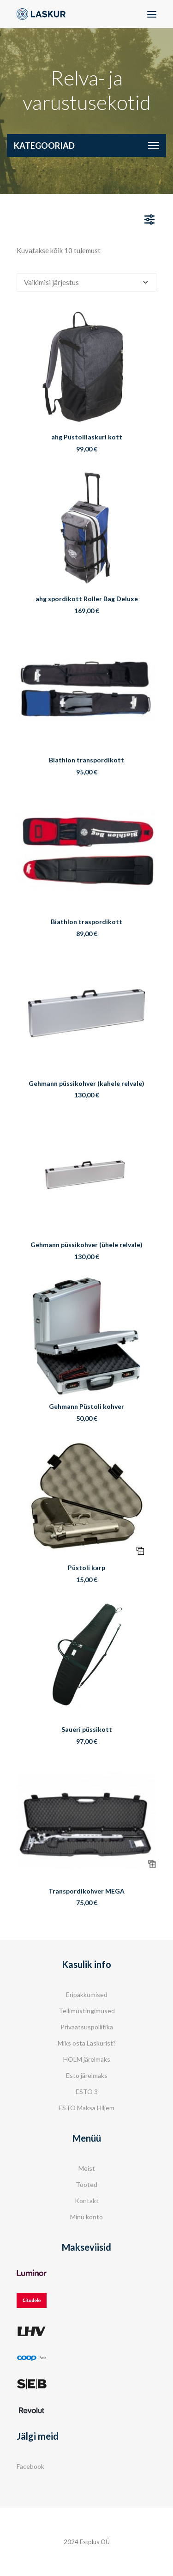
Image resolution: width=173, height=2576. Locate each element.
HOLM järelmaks (86, 2059)
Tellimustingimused (87, 2011)
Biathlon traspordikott (86, 922)
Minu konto (86, 2217)
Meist (86, 2168)
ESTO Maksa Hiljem (86, 2108)
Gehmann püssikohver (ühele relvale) (86, 1244)
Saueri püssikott (86, 1729)
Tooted (86, 2184)
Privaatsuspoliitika (86, 2027)
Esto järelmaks (86, 2075)
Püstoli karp (86, 1567)
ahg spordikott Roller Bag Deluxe (87, 599)
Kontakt (87, 2201)
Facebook (30, 2466)
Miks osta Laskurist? (87, 2043)
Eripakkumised (86, 1994)
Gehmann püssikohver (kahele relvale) (86, 1083)
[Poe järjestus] (86, 282)
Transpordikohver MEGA (86, 1891)
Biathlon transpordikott (86, 760)
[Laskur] (41, 14)
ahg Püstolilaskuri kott (86, 437)
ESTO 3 (87, 2091)
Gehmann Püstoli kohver (86, 1406)
